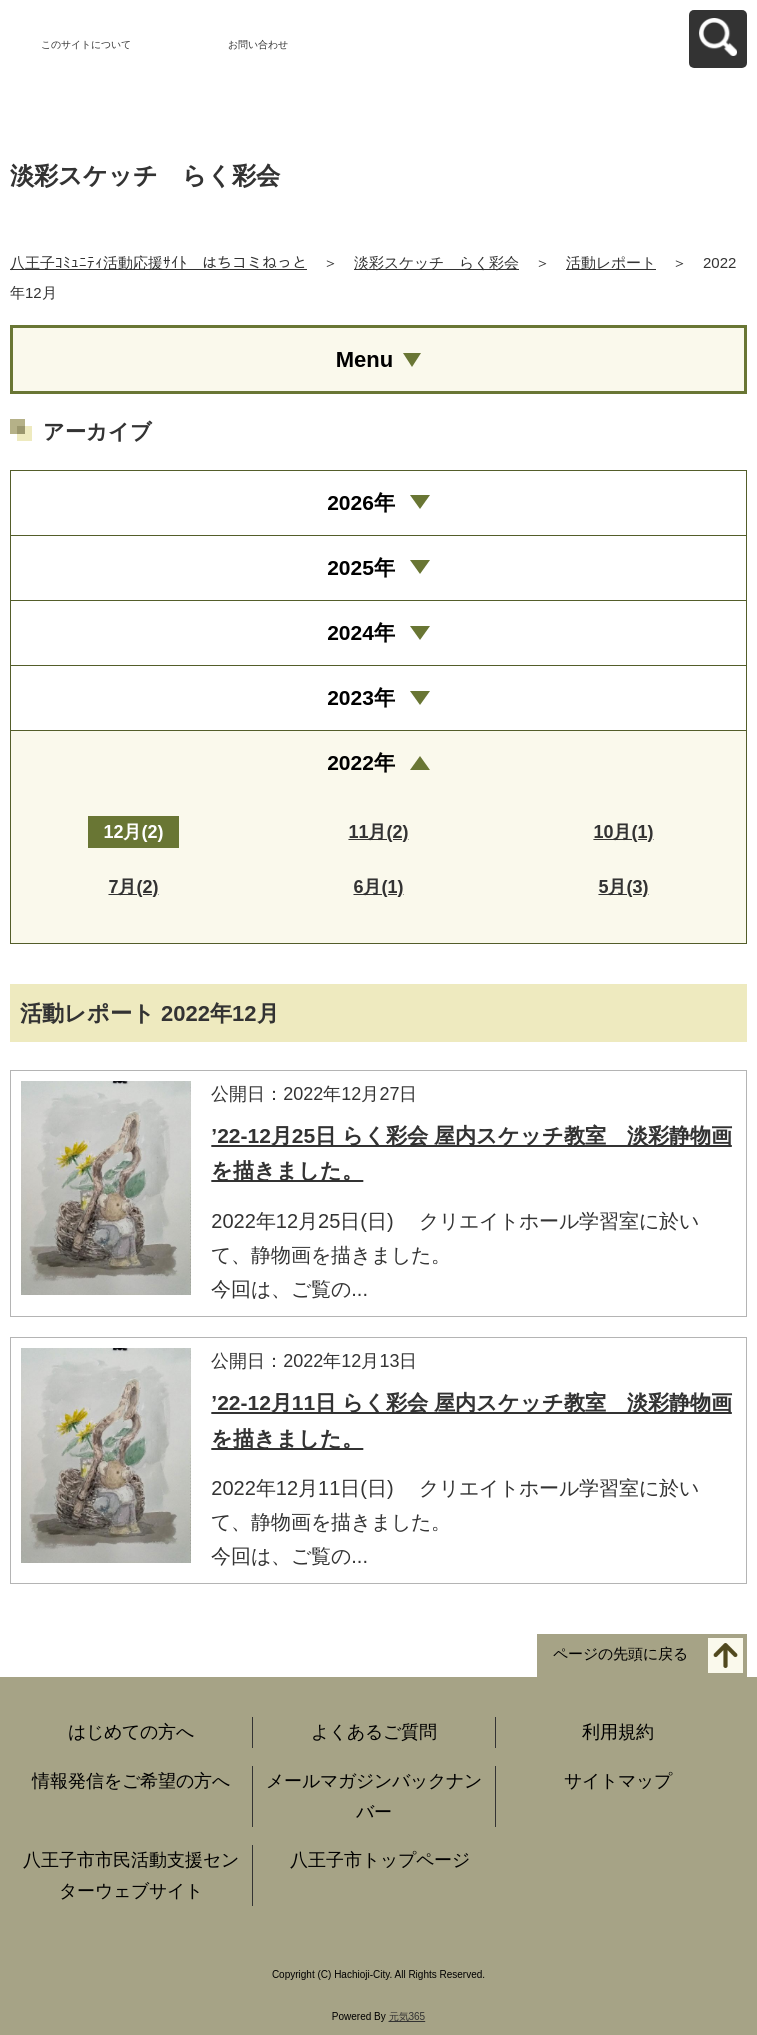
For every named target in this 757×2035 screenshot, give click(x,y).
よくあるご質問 (374, 1732)
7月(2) (133, 887)
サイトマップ (618, 1781)
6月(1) (378, 887)
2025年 (361, 567)
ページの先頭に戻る (620, 1654)
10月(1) (623, 832)
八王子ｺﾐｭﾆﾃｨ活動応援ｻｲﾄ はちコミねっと (158, 262)
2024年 (361, 632)
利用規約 (618, 1732)
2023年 (361, 697)
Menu (364, 359)
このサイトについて (86, 44)
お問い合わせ (258, 44)
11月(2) (378, 832)
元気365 (407, 2016)
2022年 (361, 762)
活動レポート (611, 262)
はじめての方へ (131, 1732)
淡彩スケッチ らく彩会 (436, 262)
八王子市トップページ (380, 1860)
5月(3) (623, 887)
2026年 (361, 502)
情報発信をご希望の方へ (131, 1781)
